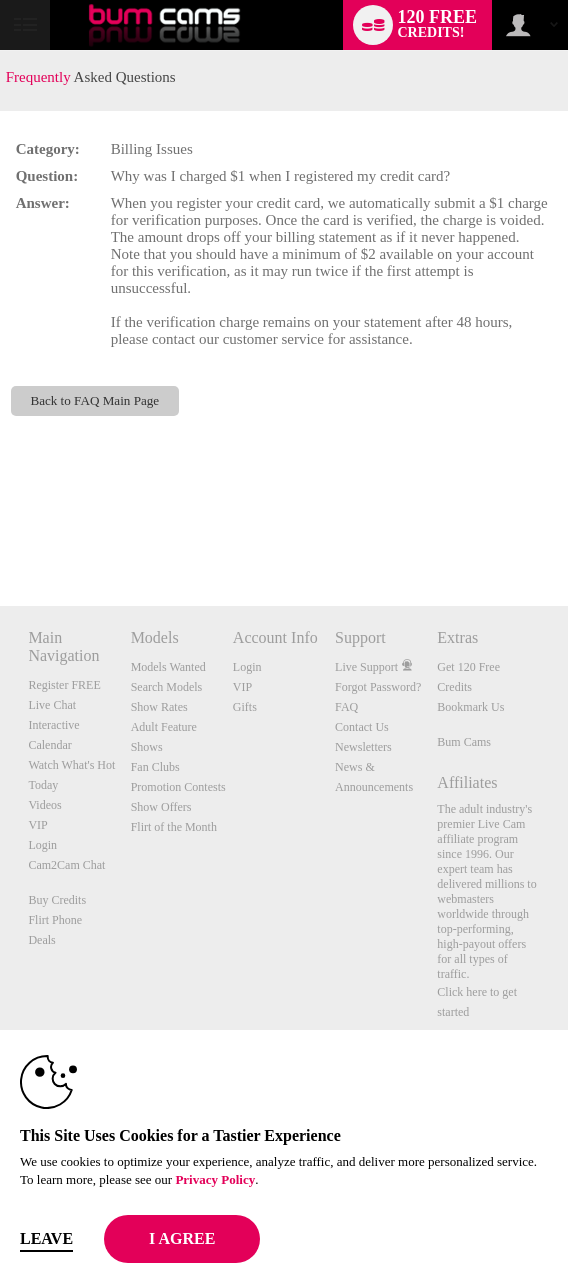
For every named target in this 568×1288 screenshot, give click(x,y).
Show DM (0, 531)
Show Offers (161, 807)
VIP (37, 825)
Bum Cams (464, 742)
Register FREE (64, 685)
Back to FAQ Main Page (94, 400)
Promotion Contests (178, 787)
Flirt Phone (55, 920)
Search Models (167, 687)
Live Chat (52, 705)
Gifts (245, 707)
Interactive (53, 725)
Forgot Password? (378, 687)
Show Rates (159, 707)
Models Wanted (168, 667)
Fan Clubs (155, 767)
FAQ (346, 707)
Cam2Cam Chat (66, 865)
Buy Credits (57, 900)
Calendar (49, 745)
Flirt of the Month (174, 827)
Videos (44, 805)
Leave (46, 1238)
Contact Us (362, 727)
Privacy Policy (215, 1179)
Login (42, 845)
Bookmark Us (470, 707)
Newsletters (363, 747)
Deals (41, 940)
